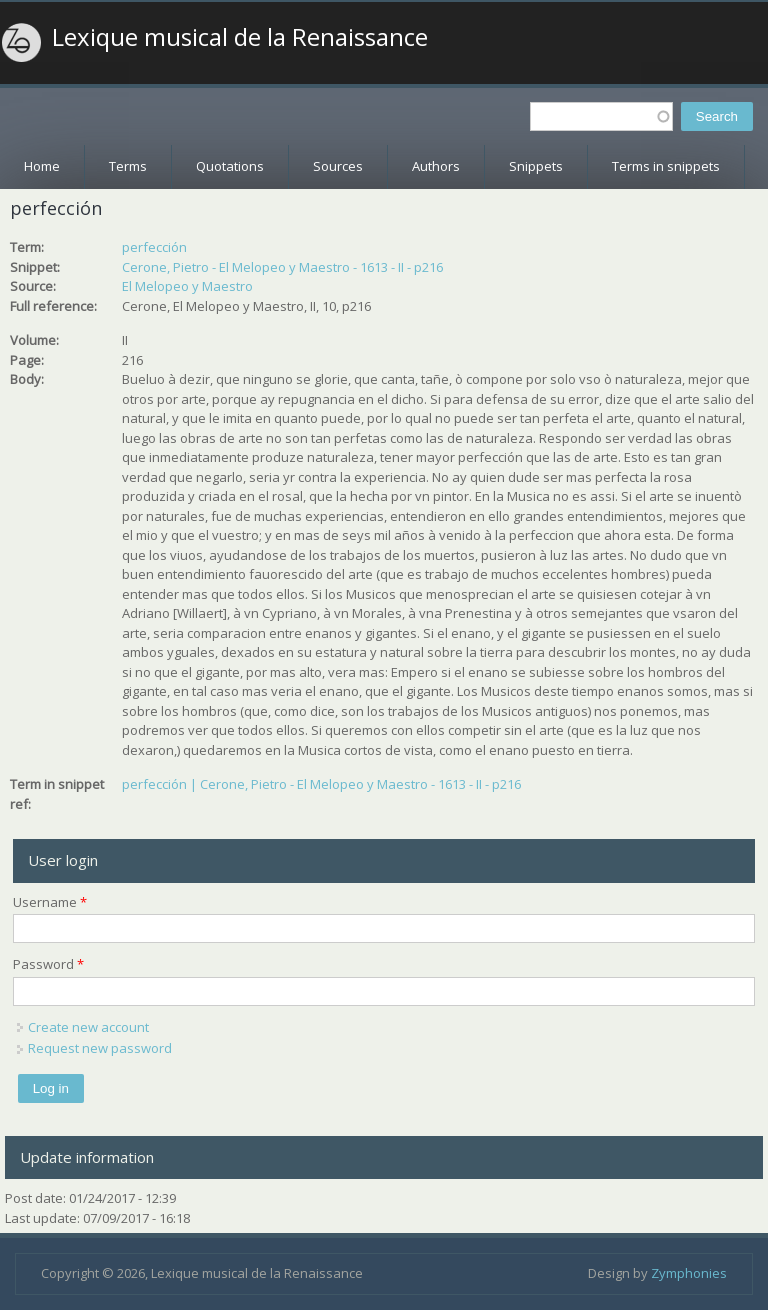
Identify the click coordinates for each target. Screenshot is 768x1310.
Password (48, 964)
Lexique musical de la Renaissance (240, 37)
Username (50, 902)
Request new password (100, 1048)
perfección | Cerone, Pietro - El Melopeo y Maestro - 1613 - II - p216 (321, 784)
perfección (154, 247)
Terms (128, 166)
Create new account (88, 1027)
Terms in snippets (666, 166)
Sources (338, 166)
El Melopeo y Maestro (187, 286)
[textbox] (601, 116)
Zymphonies (689, 1273)
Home (42, 166)
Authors (436, 166)
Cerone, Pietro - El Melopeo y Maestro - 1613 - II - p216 (282, 267)
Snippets (536, 166)
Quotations (230, 166)
